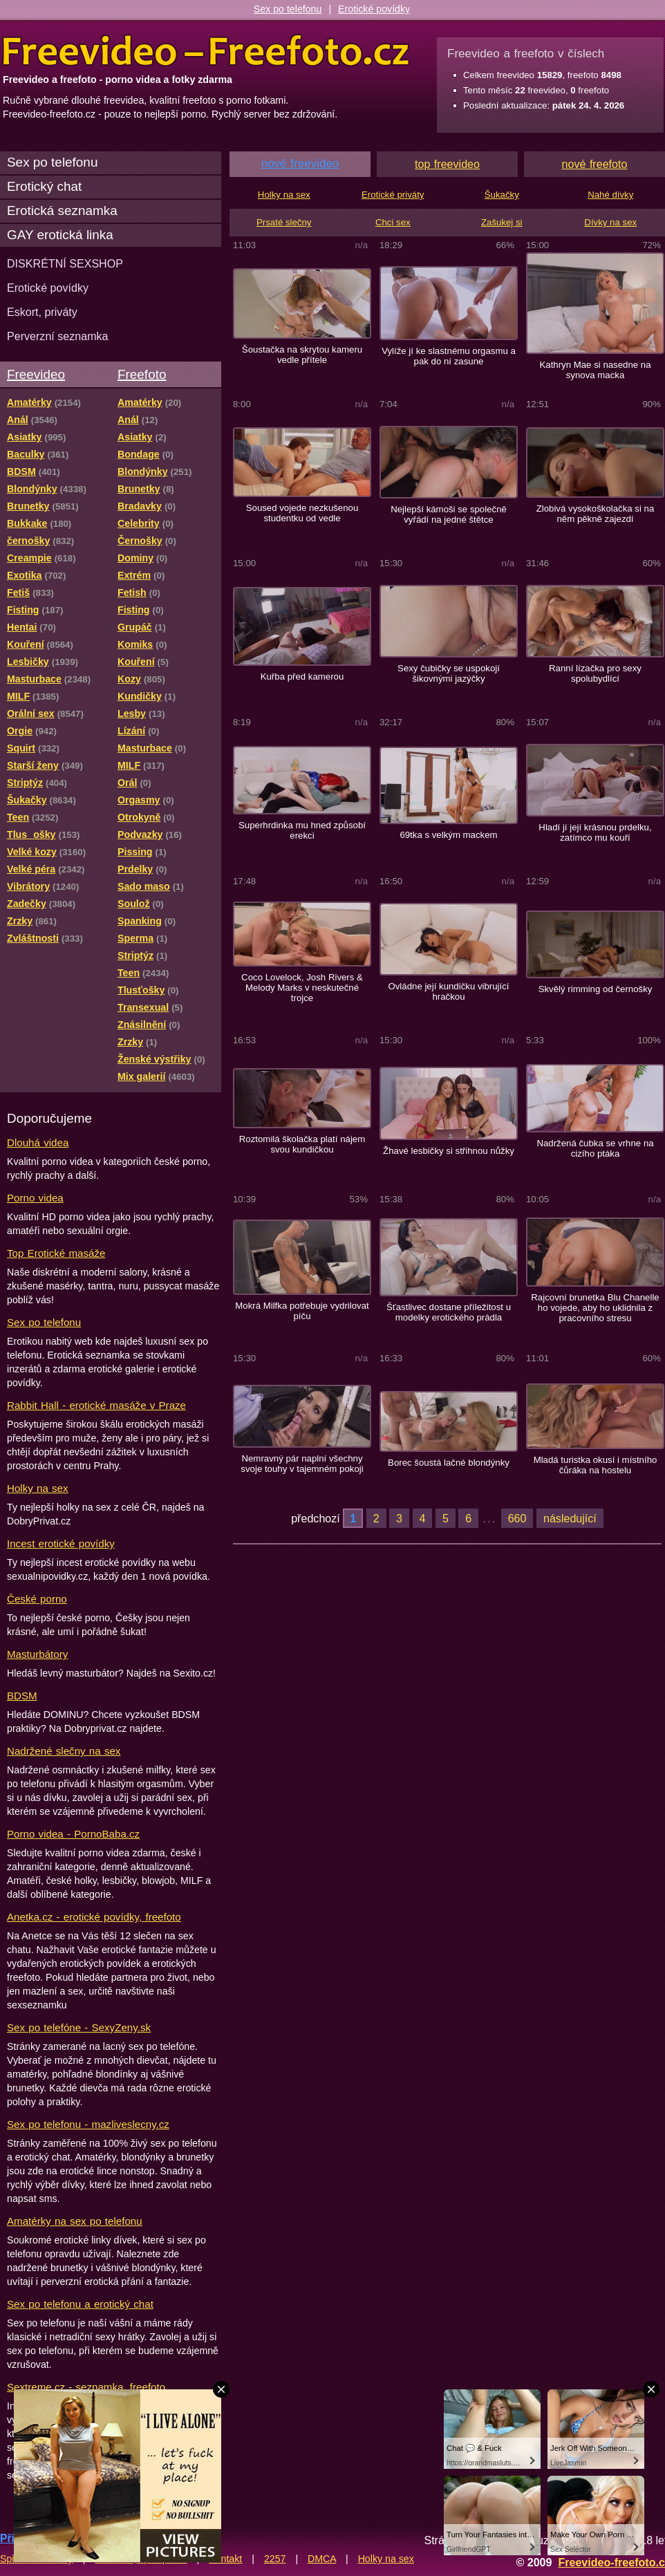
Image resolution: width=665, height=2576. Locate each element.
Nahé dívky (610, 194)
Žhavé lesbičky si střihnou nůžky (448, 1151)
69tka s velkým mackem (448, 835)
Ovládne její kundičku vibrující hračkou (448, 991)
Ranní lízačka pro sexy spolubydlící (595, 673)
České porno (37, 1599)
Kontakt (225, 2558)
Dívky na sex (610, 222)
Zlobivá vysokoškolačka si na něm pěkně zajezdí (595, 513)
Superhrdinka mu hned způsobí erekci (302, 830)
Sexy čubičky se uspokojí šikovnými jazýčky (448, 673)
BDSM (22, 1695)
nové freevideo (300, 163)
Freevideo (36, 374)
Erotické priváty (393, 194)
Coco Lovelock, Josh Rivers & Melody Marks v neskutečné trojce (302, 987)
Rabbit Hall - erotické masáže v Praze (96, 1405)
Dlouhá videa (37, 1142)
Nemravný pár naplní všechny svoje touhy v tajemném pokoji (302, 1463)
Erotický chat (44, 186)
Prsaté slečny (283, 222)
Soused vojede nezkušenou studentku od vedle (302, 513)
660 (517, 1518)
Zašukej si (502, 222)
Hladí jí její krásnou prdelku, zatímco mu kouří (594, 832)
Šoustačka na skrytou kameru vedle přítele (302, 354)
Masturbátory (37, 1654)
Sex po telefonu (288, 9)
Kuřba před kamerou (302, 676)
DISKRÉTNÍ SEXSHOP (65, 263)
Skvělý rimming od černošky (595, 989)
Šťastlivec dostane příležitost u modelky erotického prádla (448, 1312)
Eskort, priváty (42, 312)
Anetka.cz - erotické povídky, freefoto (94, 1917)
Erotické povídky (374, 9)
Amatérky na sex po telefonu (74, 2221)
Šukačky (502, 194)
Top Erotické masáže (56, 1253)
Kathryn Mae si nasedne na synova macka (594, 370)
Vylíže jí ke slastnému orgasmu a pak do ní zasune (449, 356)
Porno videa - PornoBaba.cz (73, 1834)
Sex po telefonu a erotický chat (80, 2304)
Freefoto (142, 374)
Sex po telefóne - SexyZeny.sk (79, 2027)
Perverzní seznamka (58, 336)
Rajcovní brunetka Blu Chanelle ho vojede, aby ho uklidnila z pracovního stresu (595, 1307)
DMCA (322, 2558)
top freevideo (447, 164)
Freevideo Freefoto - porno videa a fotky (206, 51)
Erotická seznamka (62, 210)
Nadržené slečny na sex (63, 1751)
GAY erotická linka (60, 234)
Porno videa (35, 1198)
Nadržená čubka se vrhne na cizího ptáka (594, 1148)
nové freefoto (595, 164)
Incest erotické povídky (61, 1543)
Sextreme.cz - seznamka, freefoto (86, 2387)
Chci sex (393, 222)
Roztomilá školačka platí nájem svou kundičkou (302, 1144)
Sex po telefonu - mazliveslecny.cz (88, 2124)
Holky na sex (37, 1488)
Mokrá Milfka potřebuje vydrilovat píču (301, 1310)
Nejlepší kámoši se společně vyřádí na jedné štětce (449, 514)
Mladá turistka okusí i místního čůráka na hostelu (595, 1465)
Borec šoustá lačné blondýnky (448, 1462)
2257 (275, 2558)
